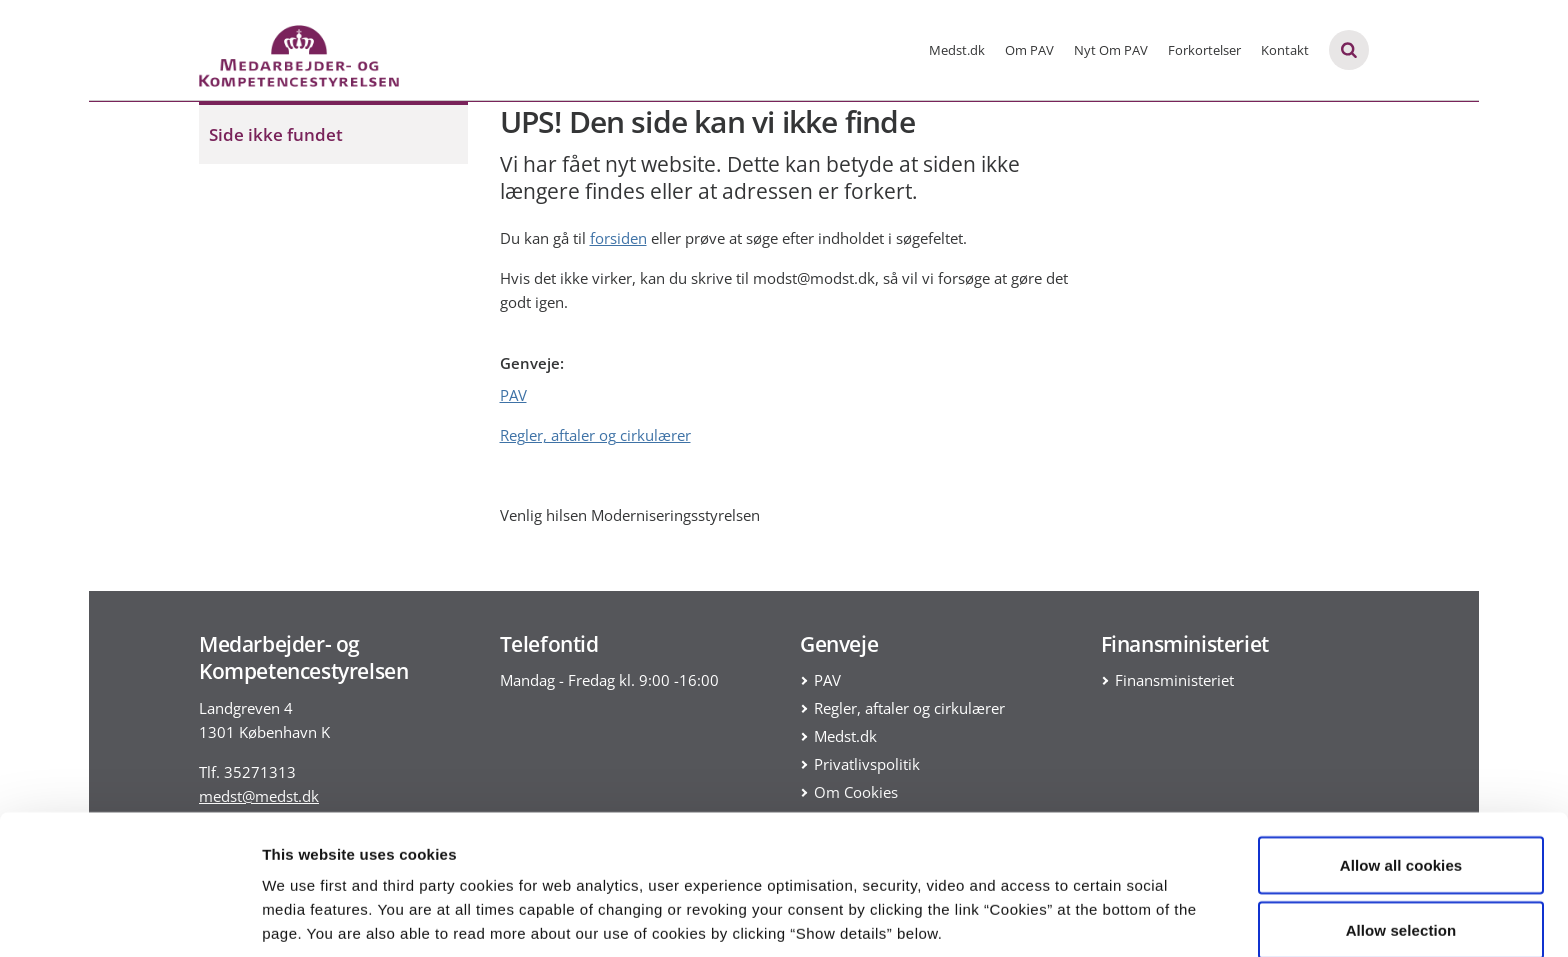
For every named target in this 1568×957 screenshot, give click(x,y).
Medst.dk (957, 50)
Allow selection (1401, 838)
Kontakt (1285, 50)
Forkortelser (1204, 50)
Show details (1049, 905)
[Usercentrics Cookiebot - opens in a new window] (129, 918)
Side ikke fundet (276, 134)
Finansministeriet (1174, 680)
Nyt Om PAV (1111, 50)
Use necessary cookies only (1401, 903)
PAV (513, 395)
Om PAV (1029, 50)
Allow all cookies (1401, 772)
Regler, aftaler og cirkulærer (595, 435)
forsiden (618, 238)
